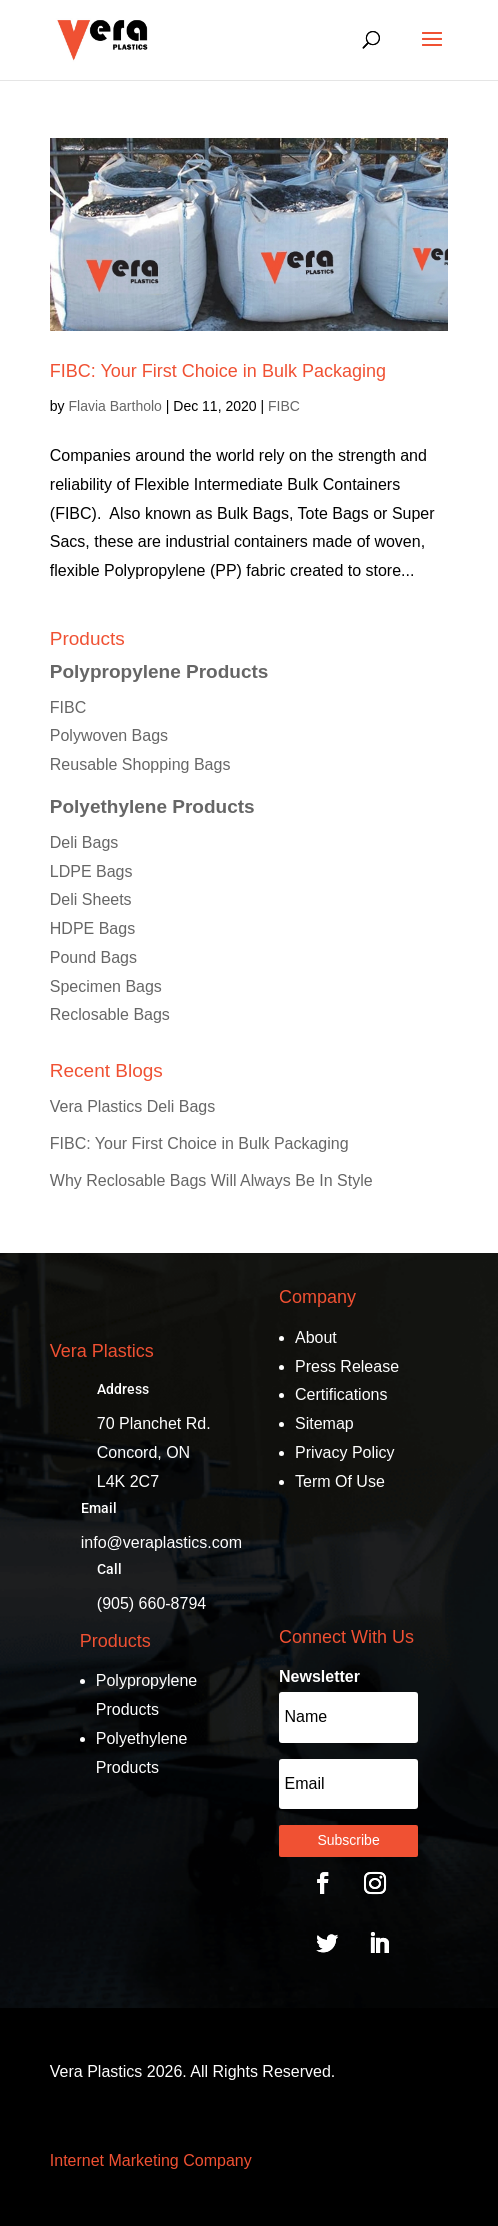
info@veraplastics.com (161, 1542)
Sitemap (324, 1423)
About (316, 1337)
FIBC (284, 406)
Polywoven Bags (109, 735)
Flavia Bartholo (114, 406)
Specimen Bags (106, 986)
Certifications (341, 1394)
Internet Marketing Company (151, 2160)
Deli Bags (84, 842)
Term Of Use (340, 1481)
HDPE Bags (92, 928)
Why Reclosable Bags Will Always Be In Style (211, 1180)
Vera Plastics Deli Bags (132, 1106)
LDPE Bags (91, 871)
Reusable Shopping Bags (140, 764)
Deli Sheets (91, 899)
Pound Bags (93, 957)
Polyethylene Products (152, 806)
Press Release (347, 1366)
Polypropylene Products (159, 671)
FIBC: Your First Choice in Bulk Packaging (218, 371)
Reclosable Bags (110, 1014)
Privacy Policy (345, 1452)
